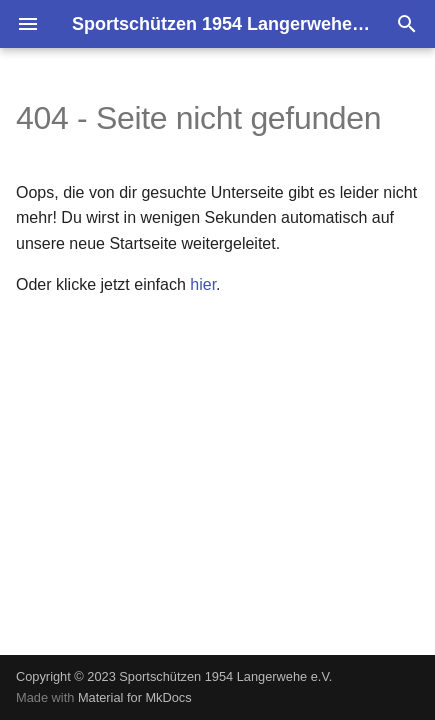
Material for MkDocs (135, 697)
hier (203, 284)
